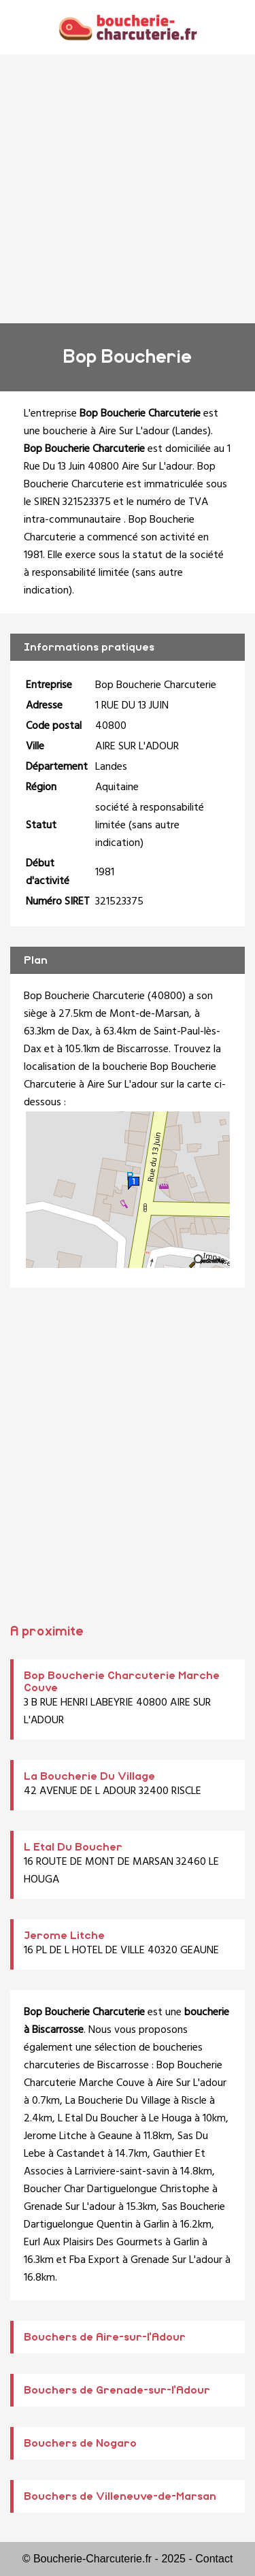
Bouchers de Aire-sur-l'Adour (105, 2337)
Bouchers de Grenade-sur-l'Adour (117, 2390)
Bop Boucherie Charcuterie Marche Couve (123, 2074)
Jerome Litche (64, 1935)
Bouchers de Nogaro (80, 2443)
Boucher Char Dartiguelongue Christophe (116, 2189)
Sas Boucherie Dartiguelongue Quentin (124, 2216)
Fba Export (94, 2260)
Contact (214, 2558)
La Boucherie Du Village (89, 1776)
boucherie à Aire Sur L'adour (106, 431)
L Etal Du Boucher (73, 1847)
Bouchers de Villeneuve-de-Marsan (120, 2496)
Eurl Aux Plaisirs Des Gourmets (93, 2242)
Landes (191, 431)
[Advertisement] (127, 188)
